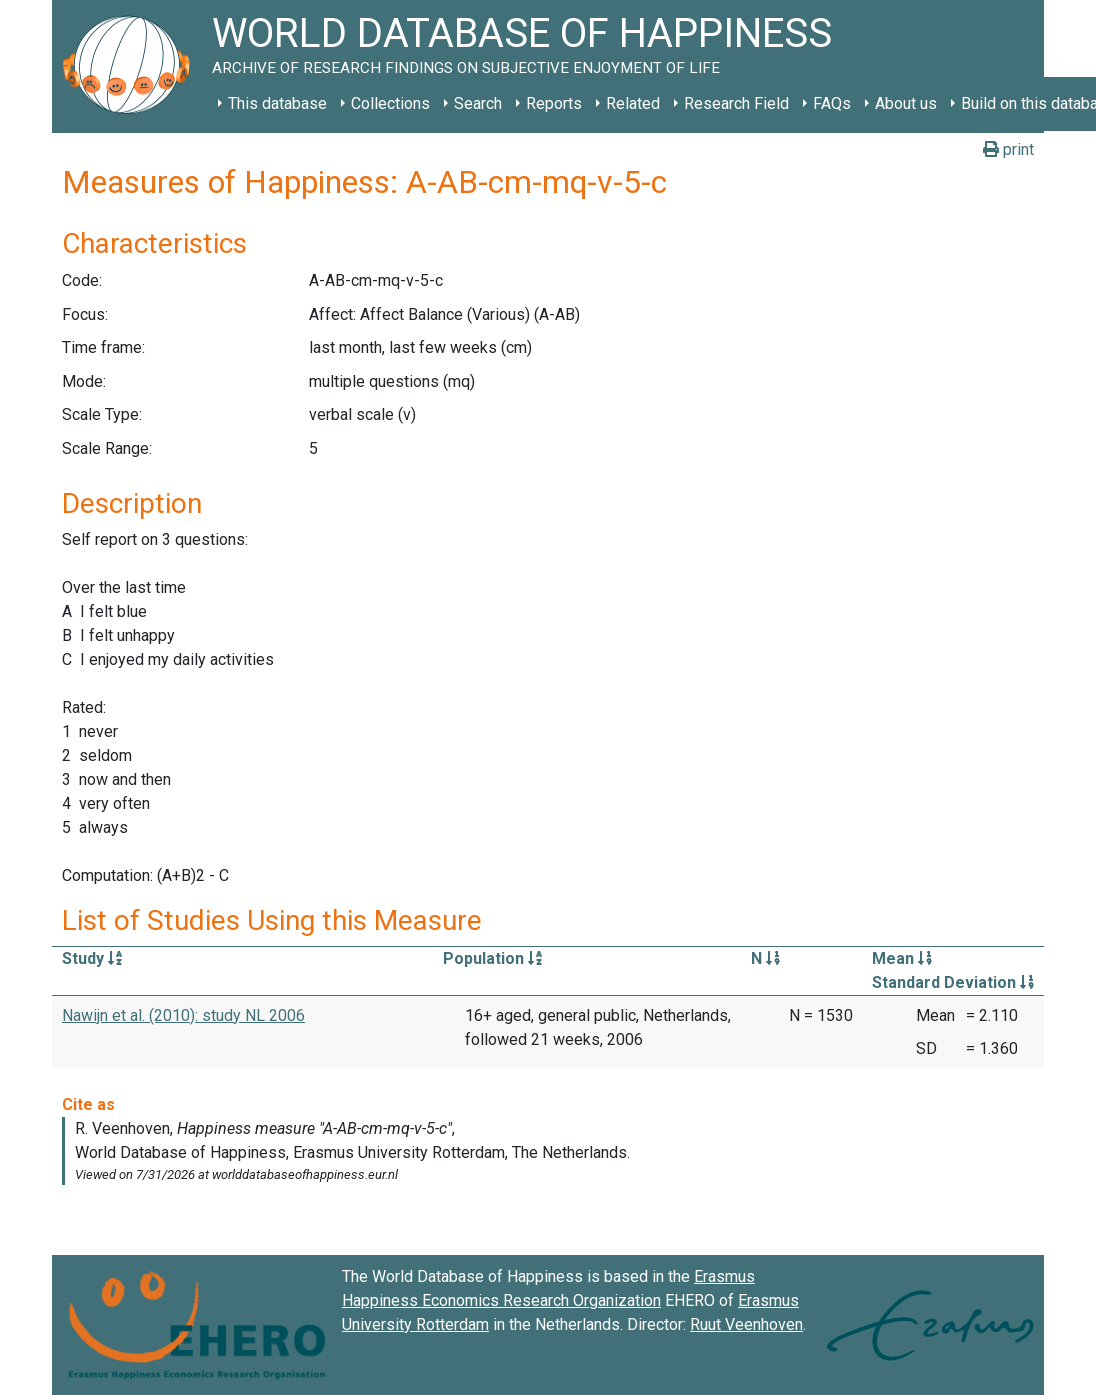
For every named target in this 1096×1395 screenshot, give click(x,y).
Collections (390, 103)
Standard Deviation (953, 982)
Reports (554, 103)
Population (492, 958)
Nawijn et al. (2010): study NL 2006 (183, 1015)
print (1008, 149)
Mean (902, 958)
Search (478, 103)
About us (906, 103)
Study (92, 958)
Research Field (736, 103)
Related (633, 103)
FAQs (832, 103)
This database (277, 103)
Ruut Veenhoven (746, 1324)
